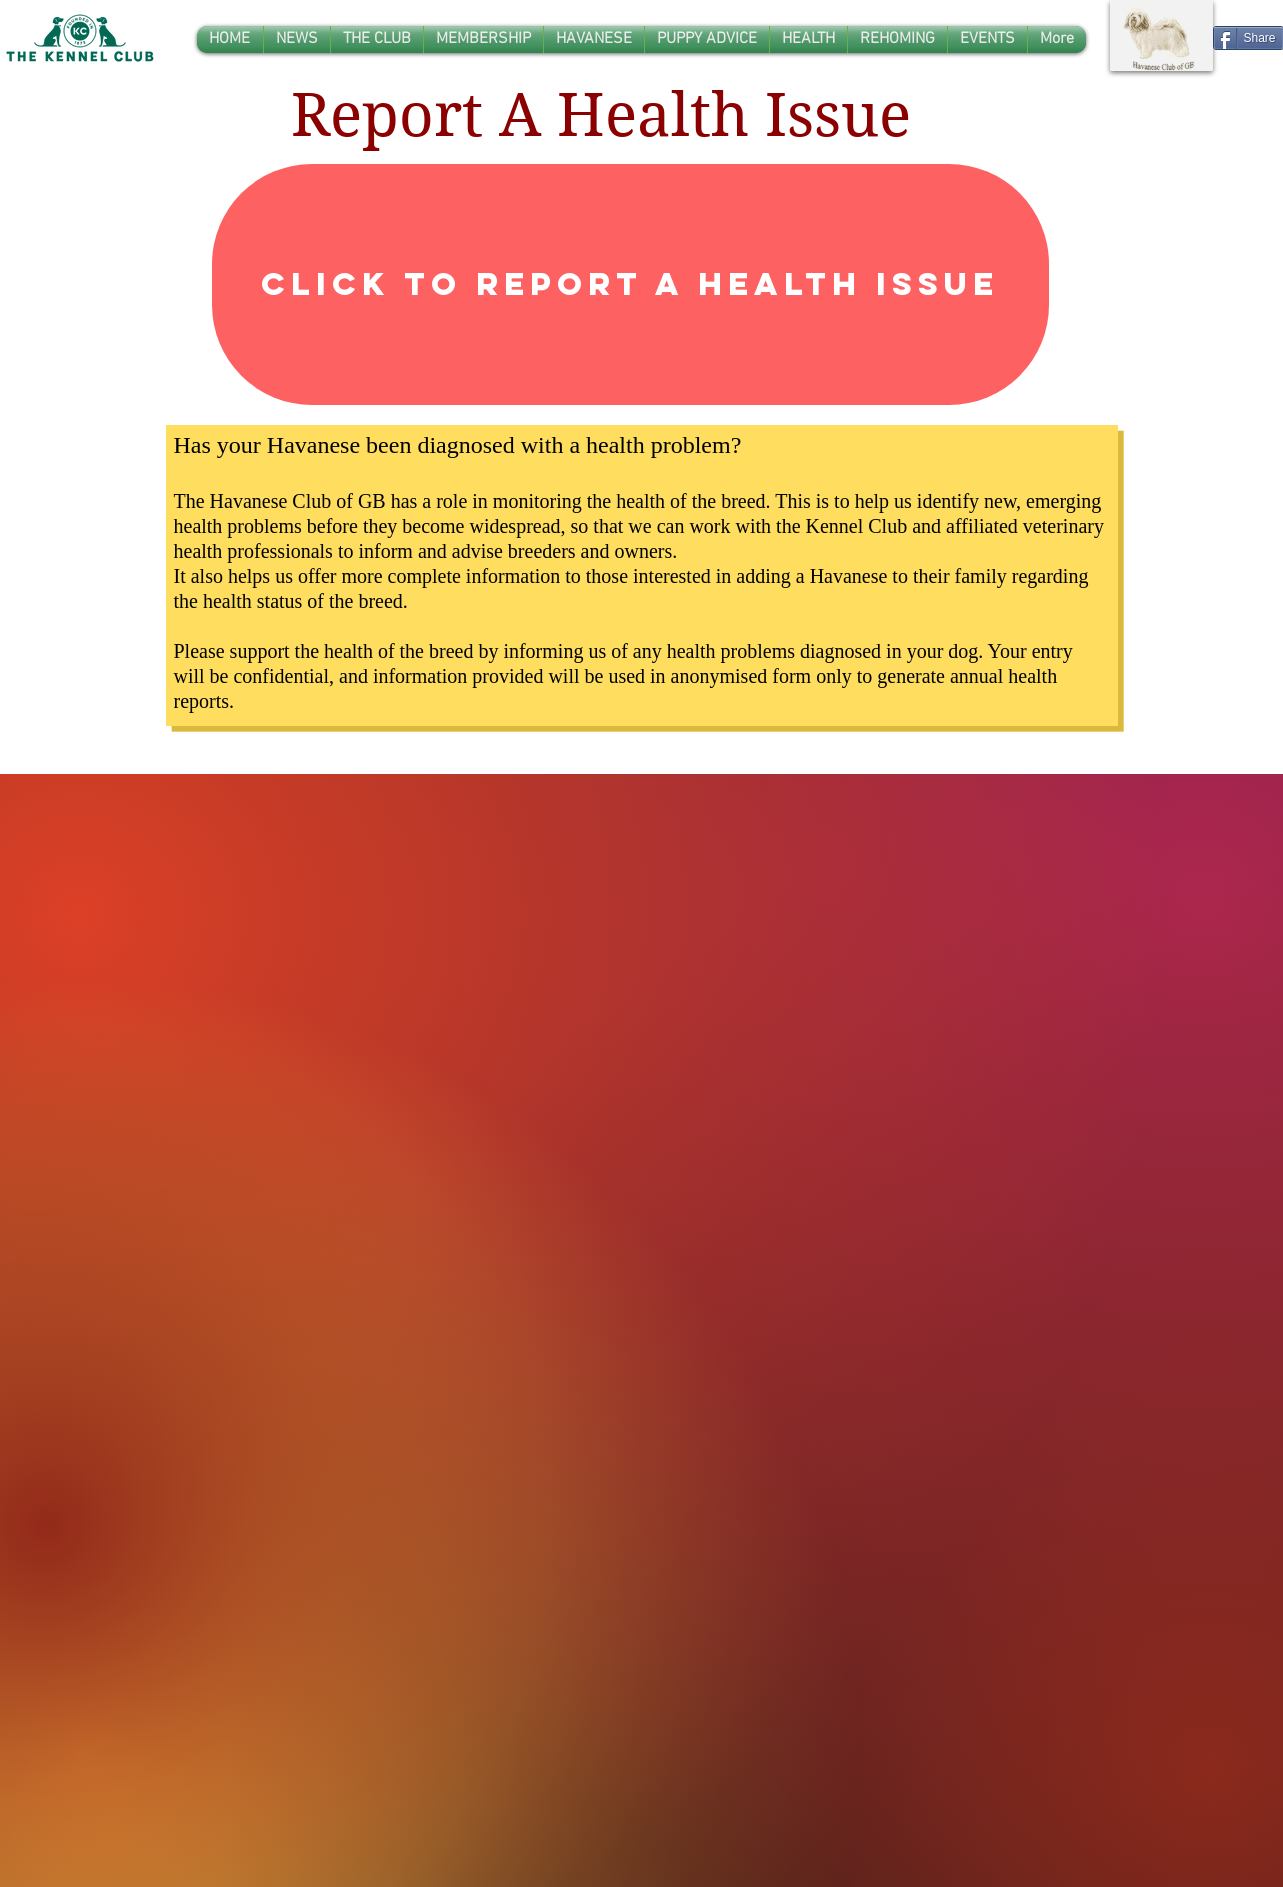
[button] (377, 39)
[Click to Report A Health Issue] (630, 284)
